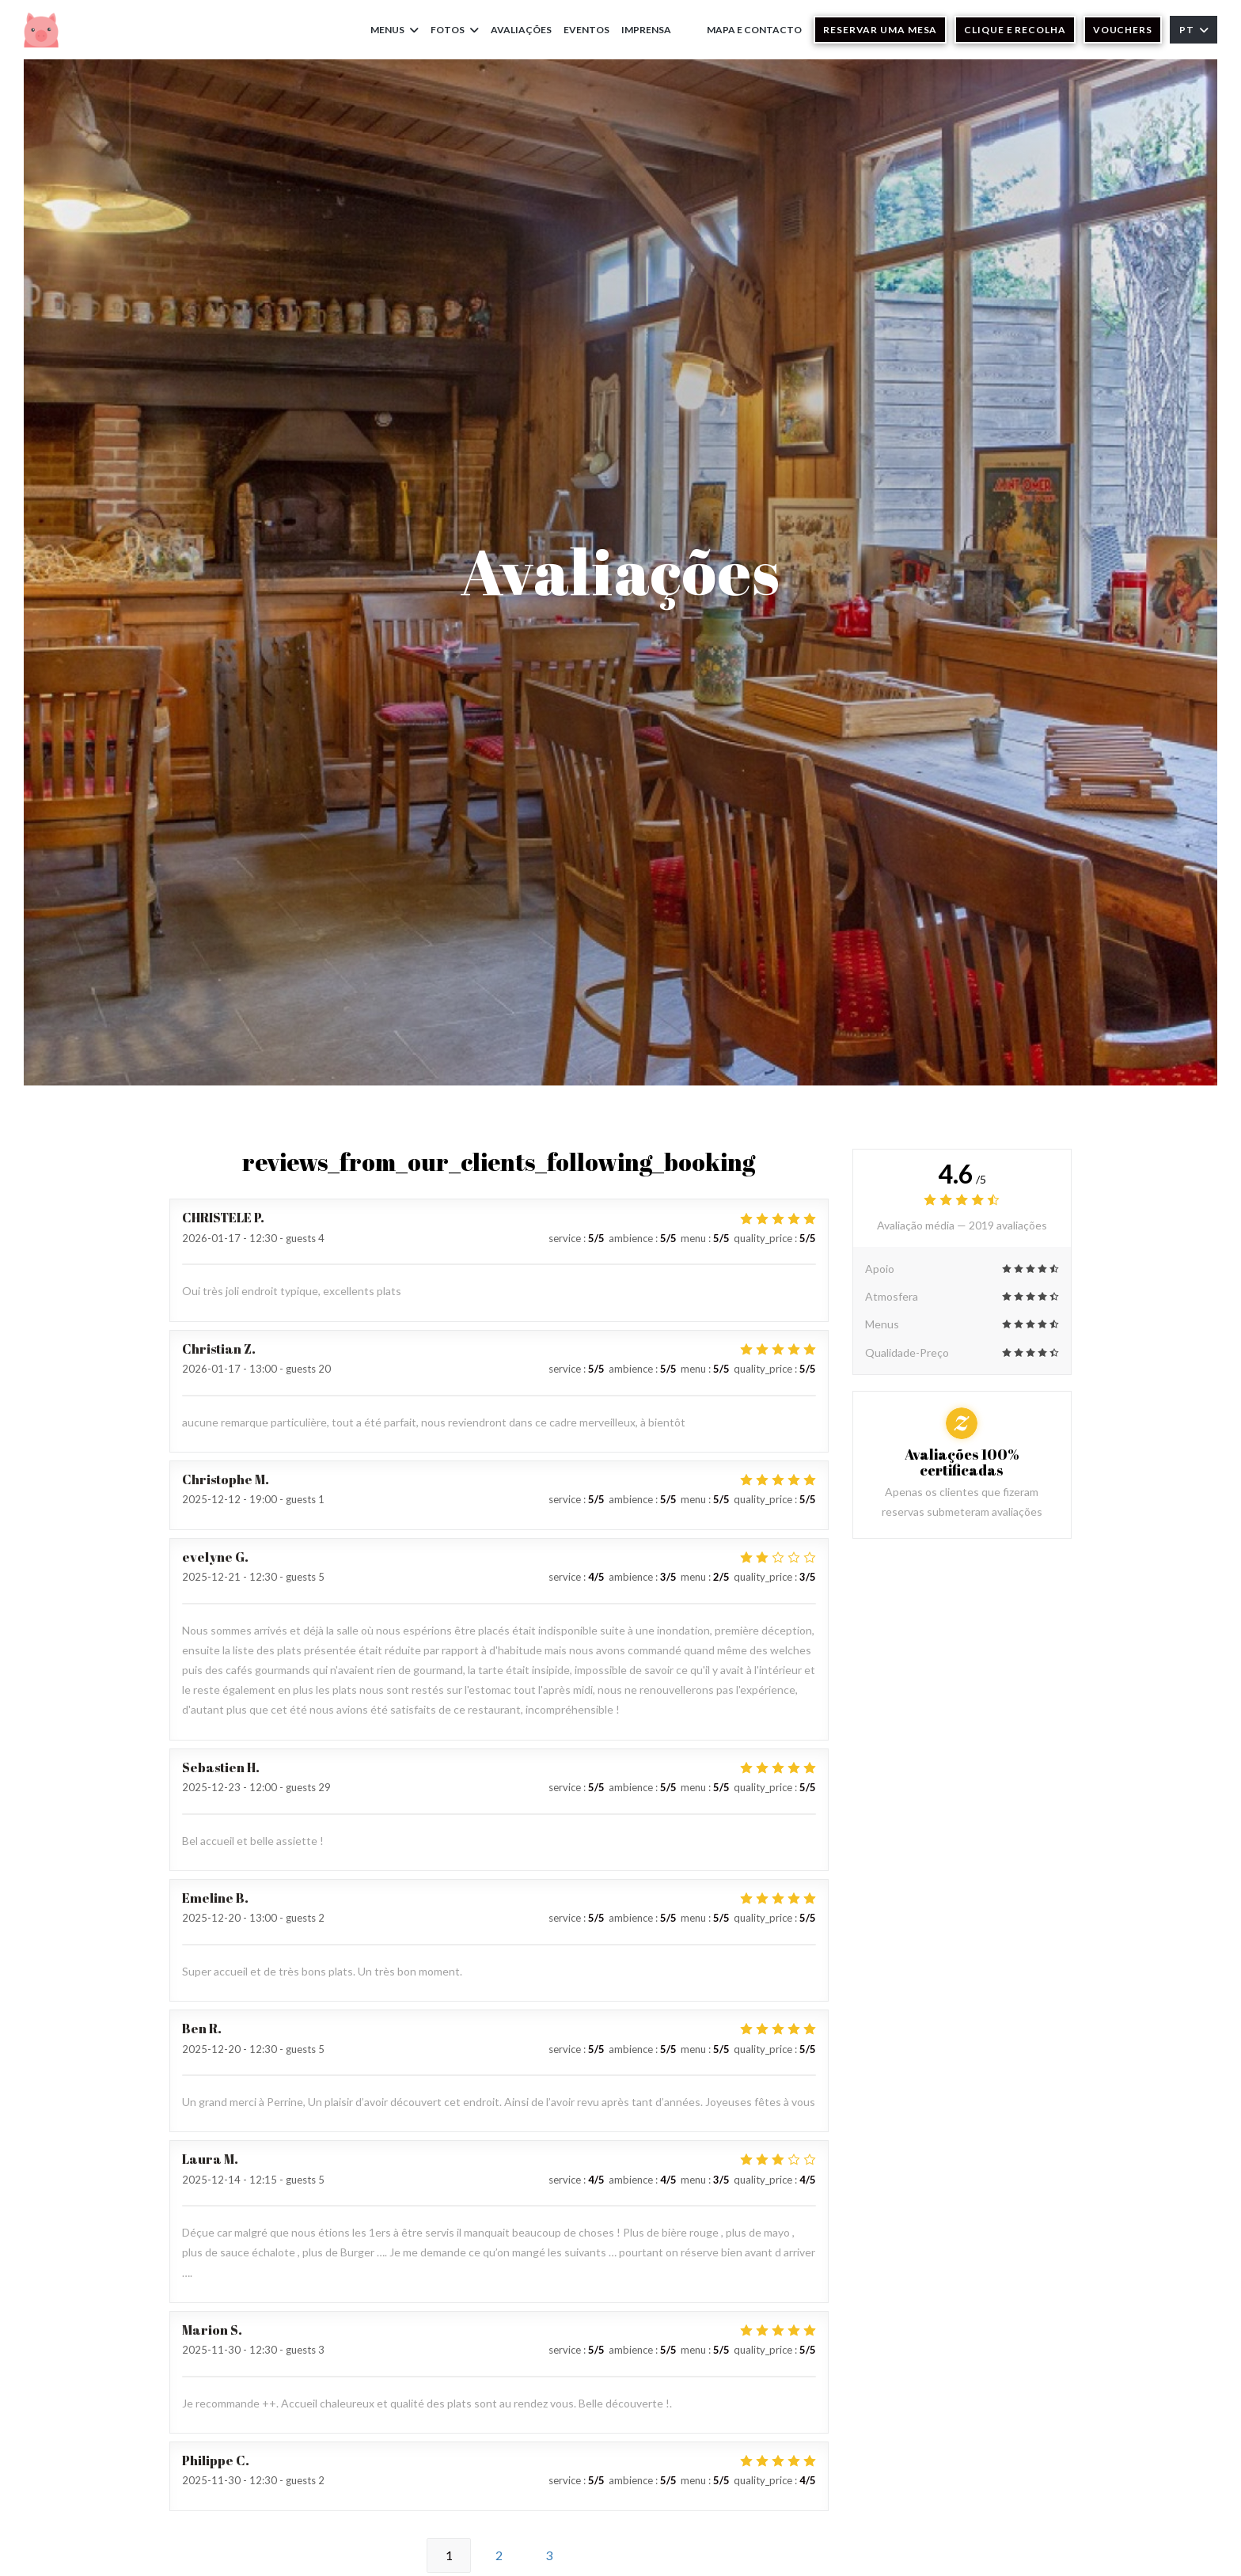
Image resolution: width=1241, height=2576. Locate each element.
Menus (394, 30)
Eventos (586, 30)
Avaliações (521, 30)
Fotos (455, 30)
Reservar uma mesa (880, 30)
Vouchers (1122, 30)
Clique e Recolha (1014, 30)
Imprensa (646, 30)
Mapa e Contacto (754, 30)
